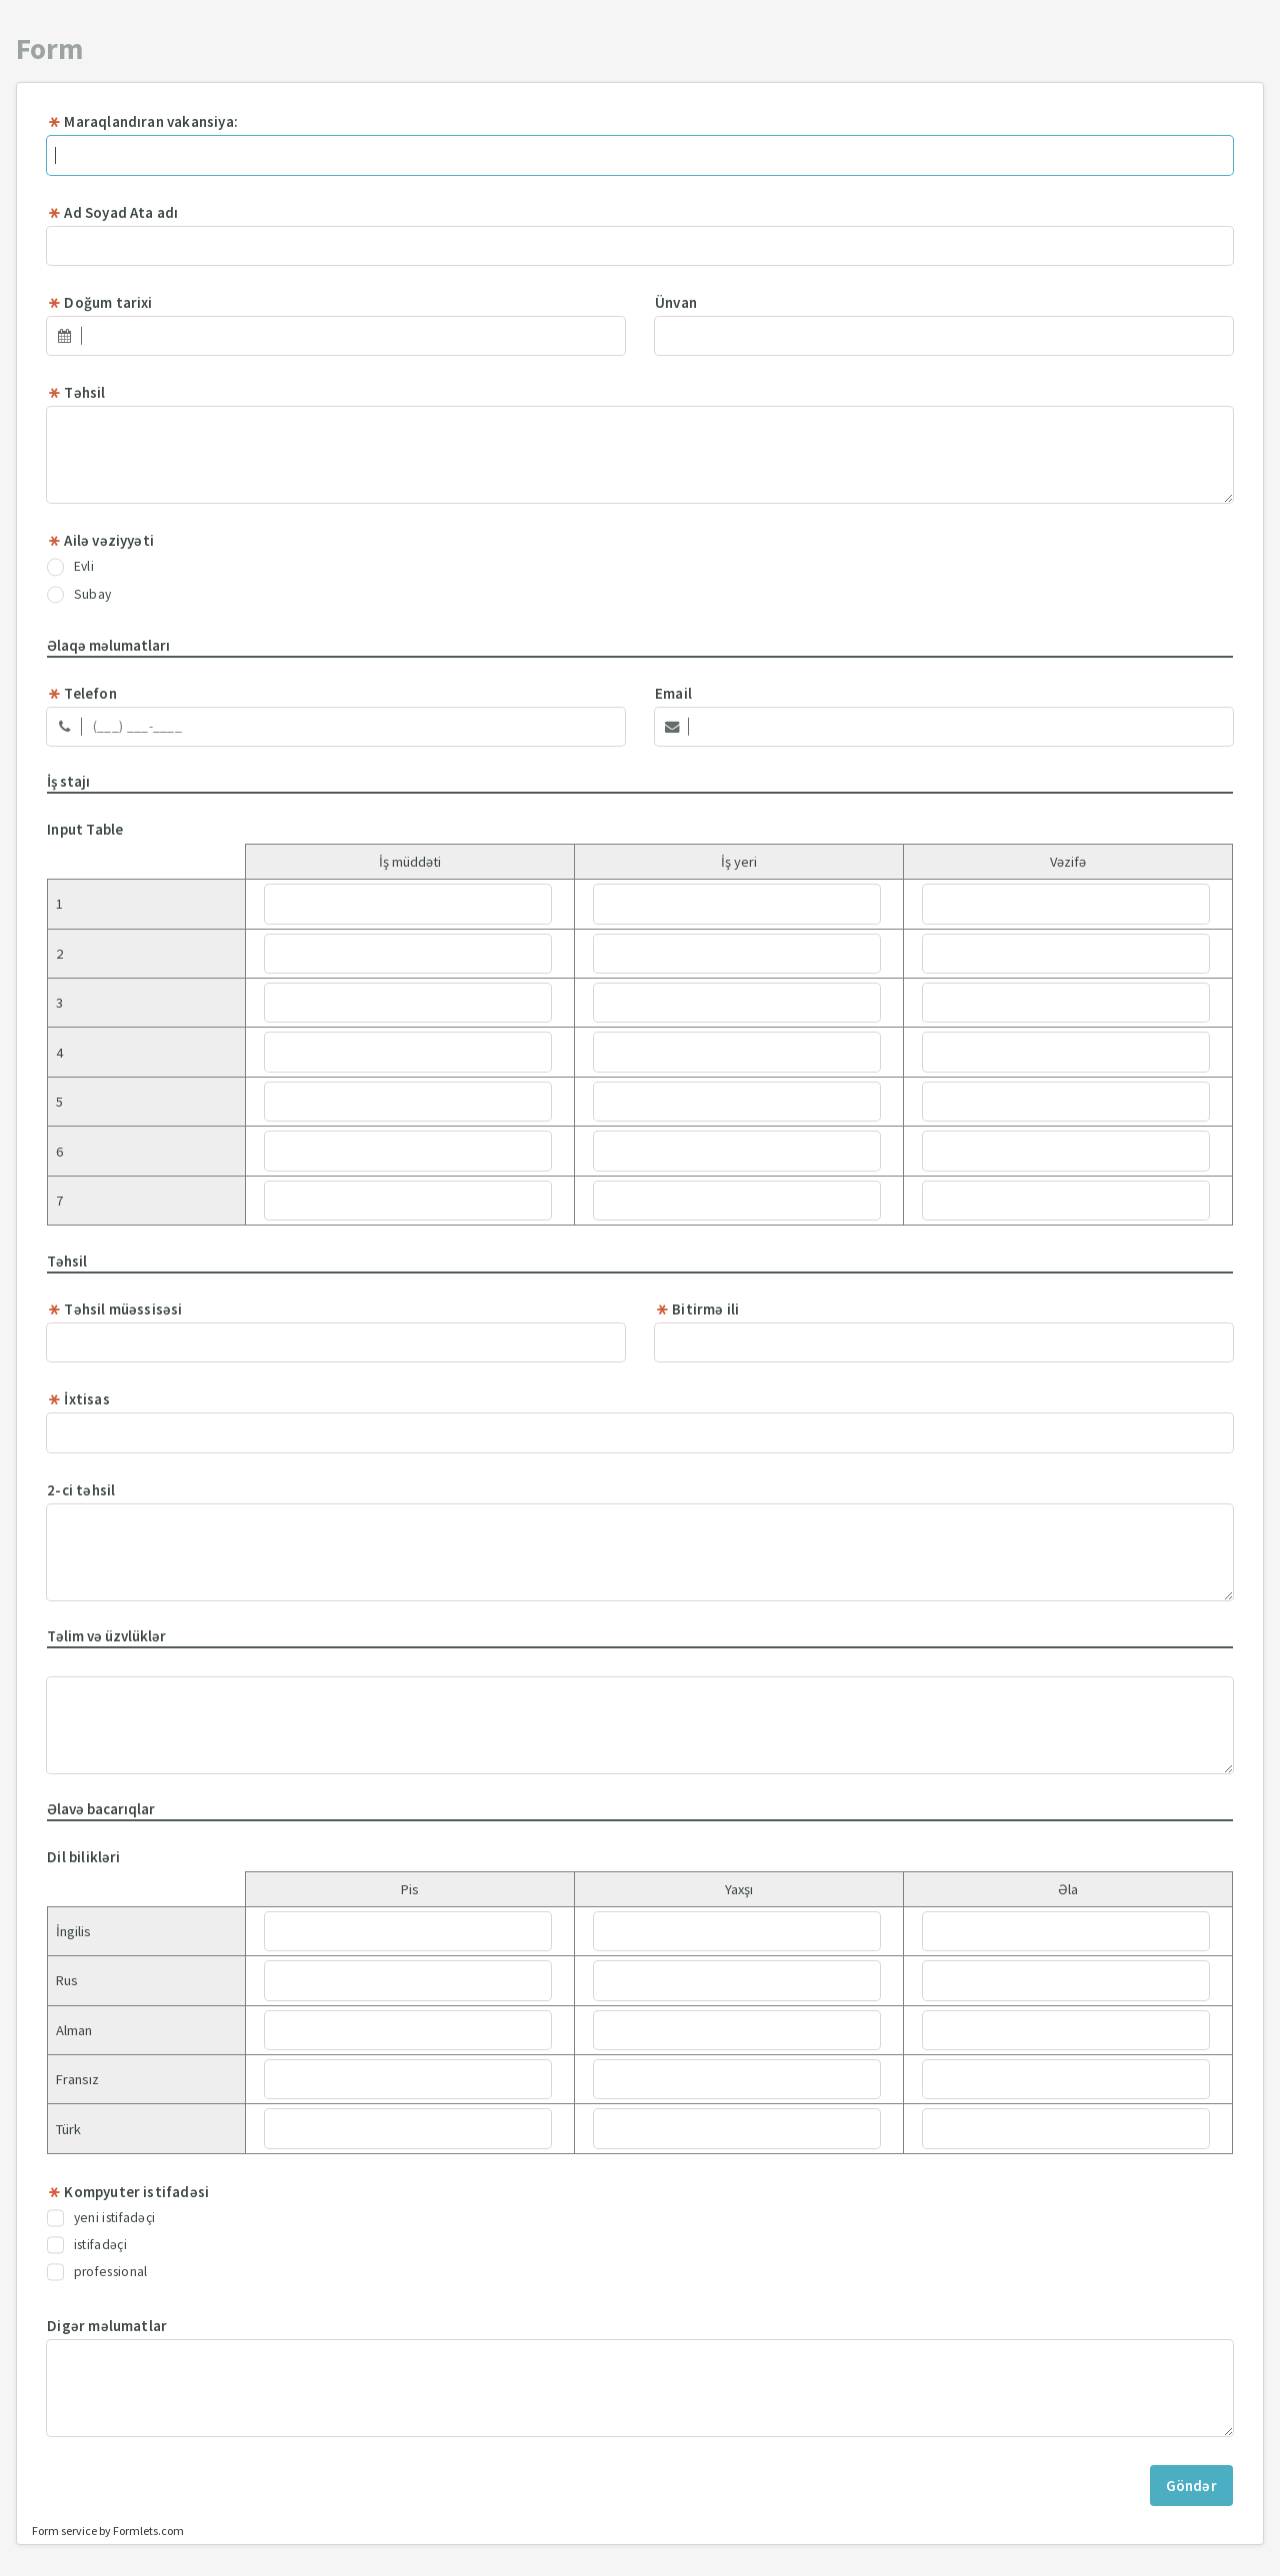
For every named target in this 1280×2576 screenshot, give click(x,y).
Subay (79, 595)
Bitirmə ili (697, 1308)
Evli (70, 567)
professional (97, 2272)
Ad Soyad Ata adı (112, 212)
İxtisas (78, 1398)
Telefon (82, 693)
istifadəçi (87, 2245)
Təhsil (76, 392)
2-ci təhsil (81, 1489)
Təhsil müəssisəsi (114, 1308)
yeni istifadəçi (101, 2218)
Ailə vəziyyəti (100, 540)
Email (673, 693)
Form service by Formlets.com (108, 2530)
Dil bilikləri (83, 1856)
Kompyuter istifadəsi (128, 2191)
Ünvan (676, 302)
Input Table (85, 829)
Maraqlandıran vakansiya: (142, 121)
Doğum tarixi (99, 302)
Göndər (1191, 2485)
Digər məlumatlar (107, 2325)
